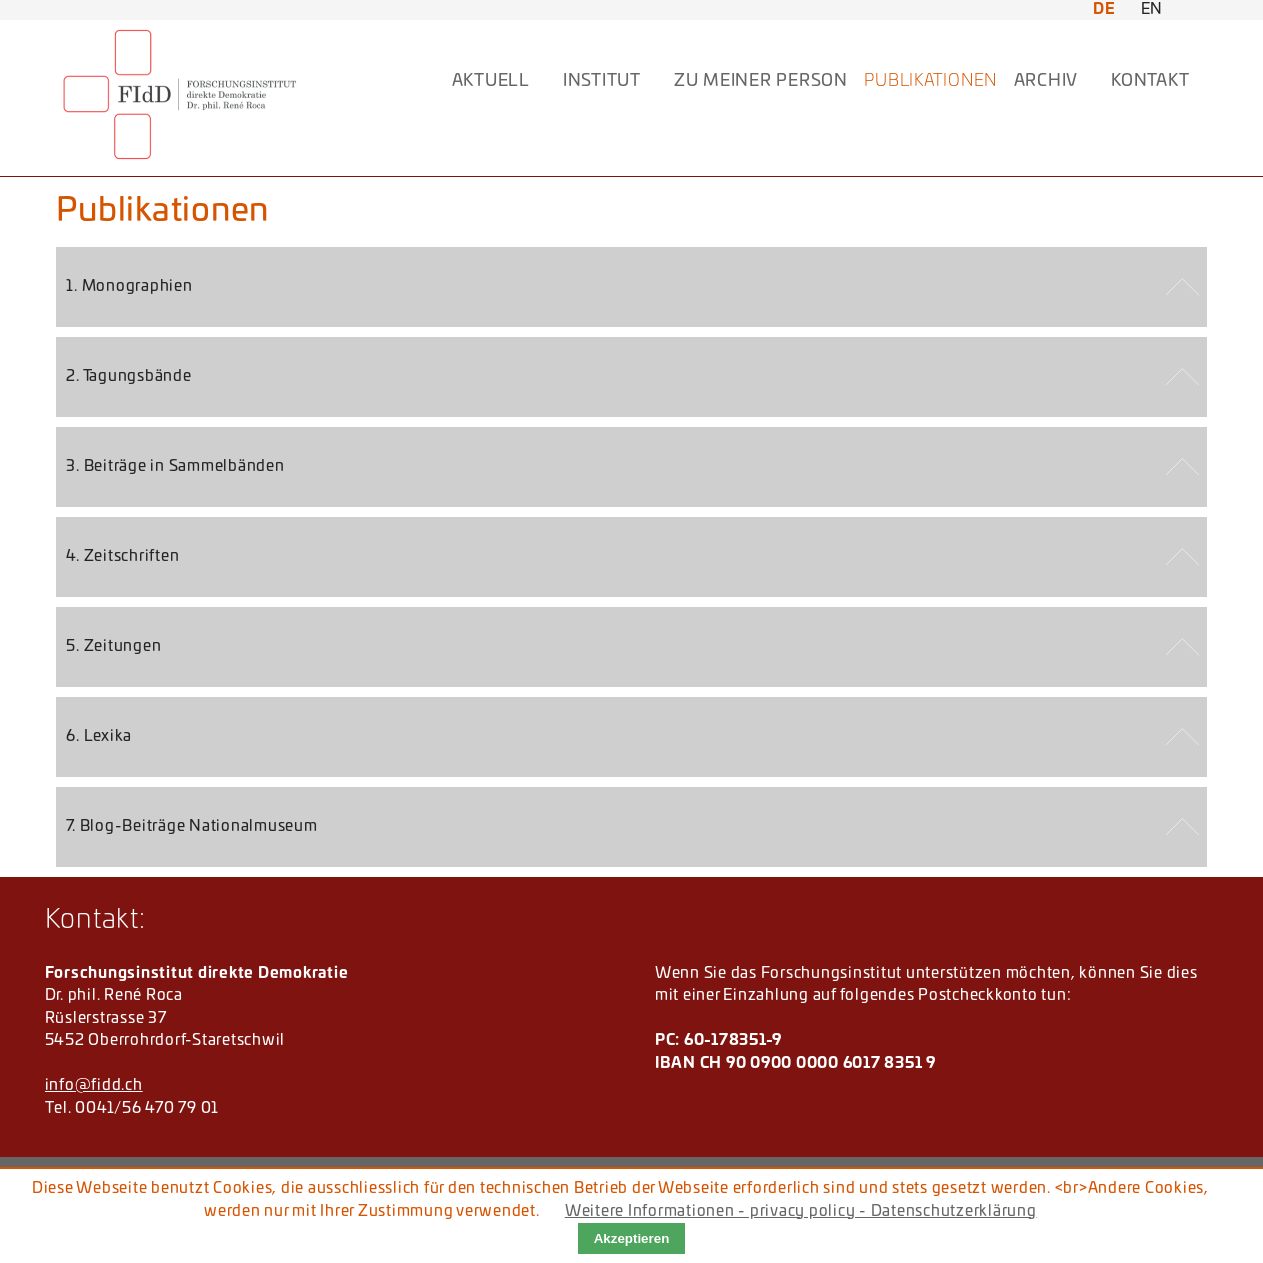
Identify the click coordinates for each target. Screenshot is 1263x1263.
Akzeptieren (632, 1238)
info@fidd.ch (94, 1085)
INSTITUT (602, 81)
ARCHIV (1046, 81)
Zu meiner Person (761, 81)
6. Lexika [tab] (99, 736)
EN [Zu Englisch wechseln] (1152, 9)
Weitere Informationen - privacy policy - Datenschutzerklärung (801, 1211)
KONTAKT (1150, 81)
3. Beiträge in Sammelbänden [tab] (175, 466)
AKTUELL (491, 81)
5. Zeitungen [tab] (113, 646)
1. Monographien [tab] (129, 286)
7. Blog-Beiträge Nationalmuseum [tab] (191, 826)
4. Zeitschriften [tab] (122, 556)
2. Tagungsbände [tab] (128, 376)
